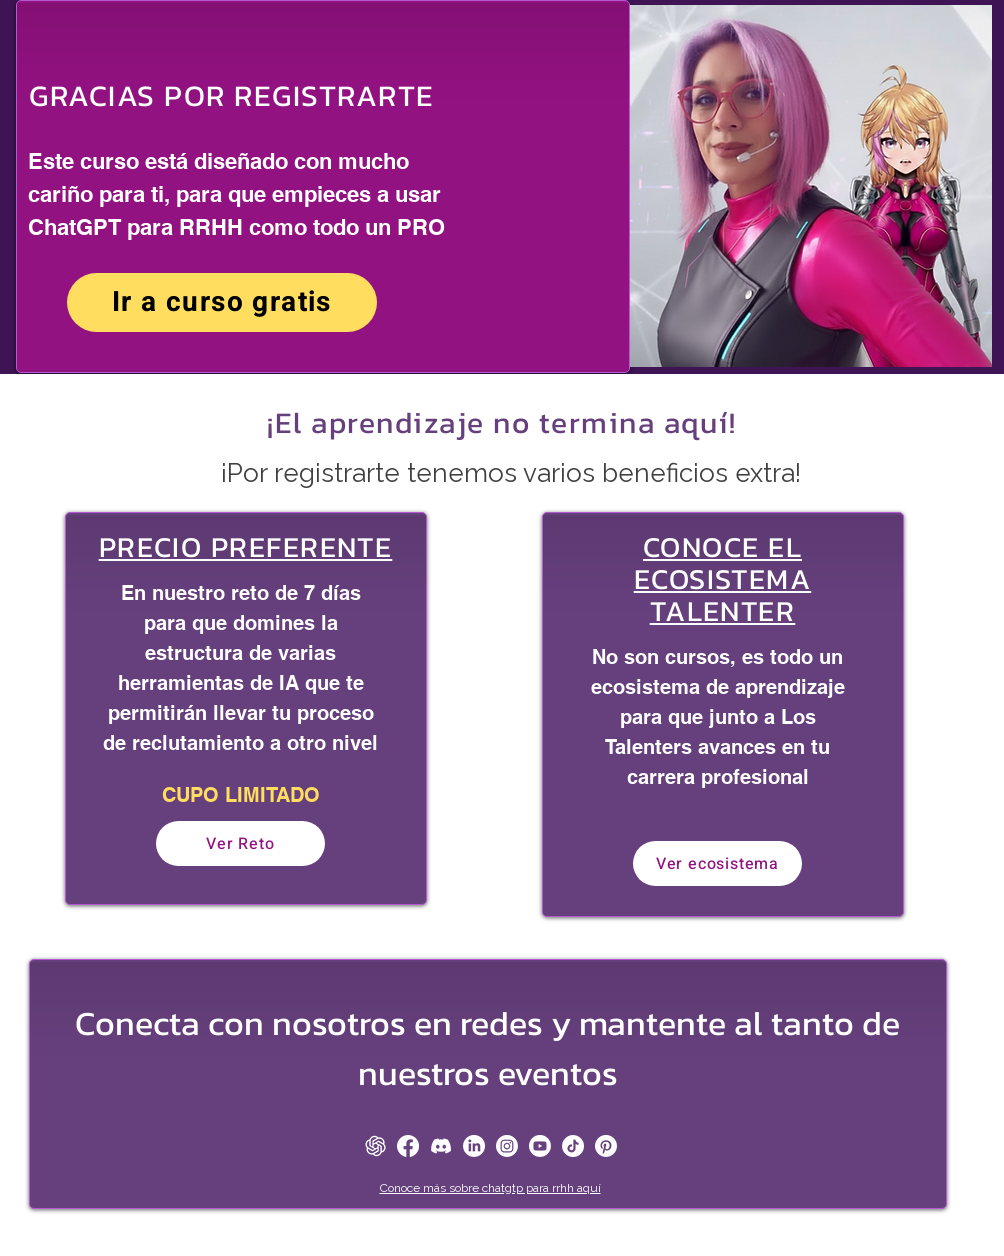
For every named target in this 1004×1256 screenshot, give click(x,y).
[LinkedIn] (474, 1146)
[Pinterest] (606, 1146)
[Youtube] (540, 1146)
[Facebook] (408, 1146)
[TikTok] (573, 1146)
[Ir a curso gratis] (222, 302)
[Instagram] (507, 1146)
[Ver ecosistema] (717, 863)
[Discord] (441, 1146)
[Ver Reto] (240, 843)
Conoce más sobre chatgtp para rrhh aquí (490, 1188)
